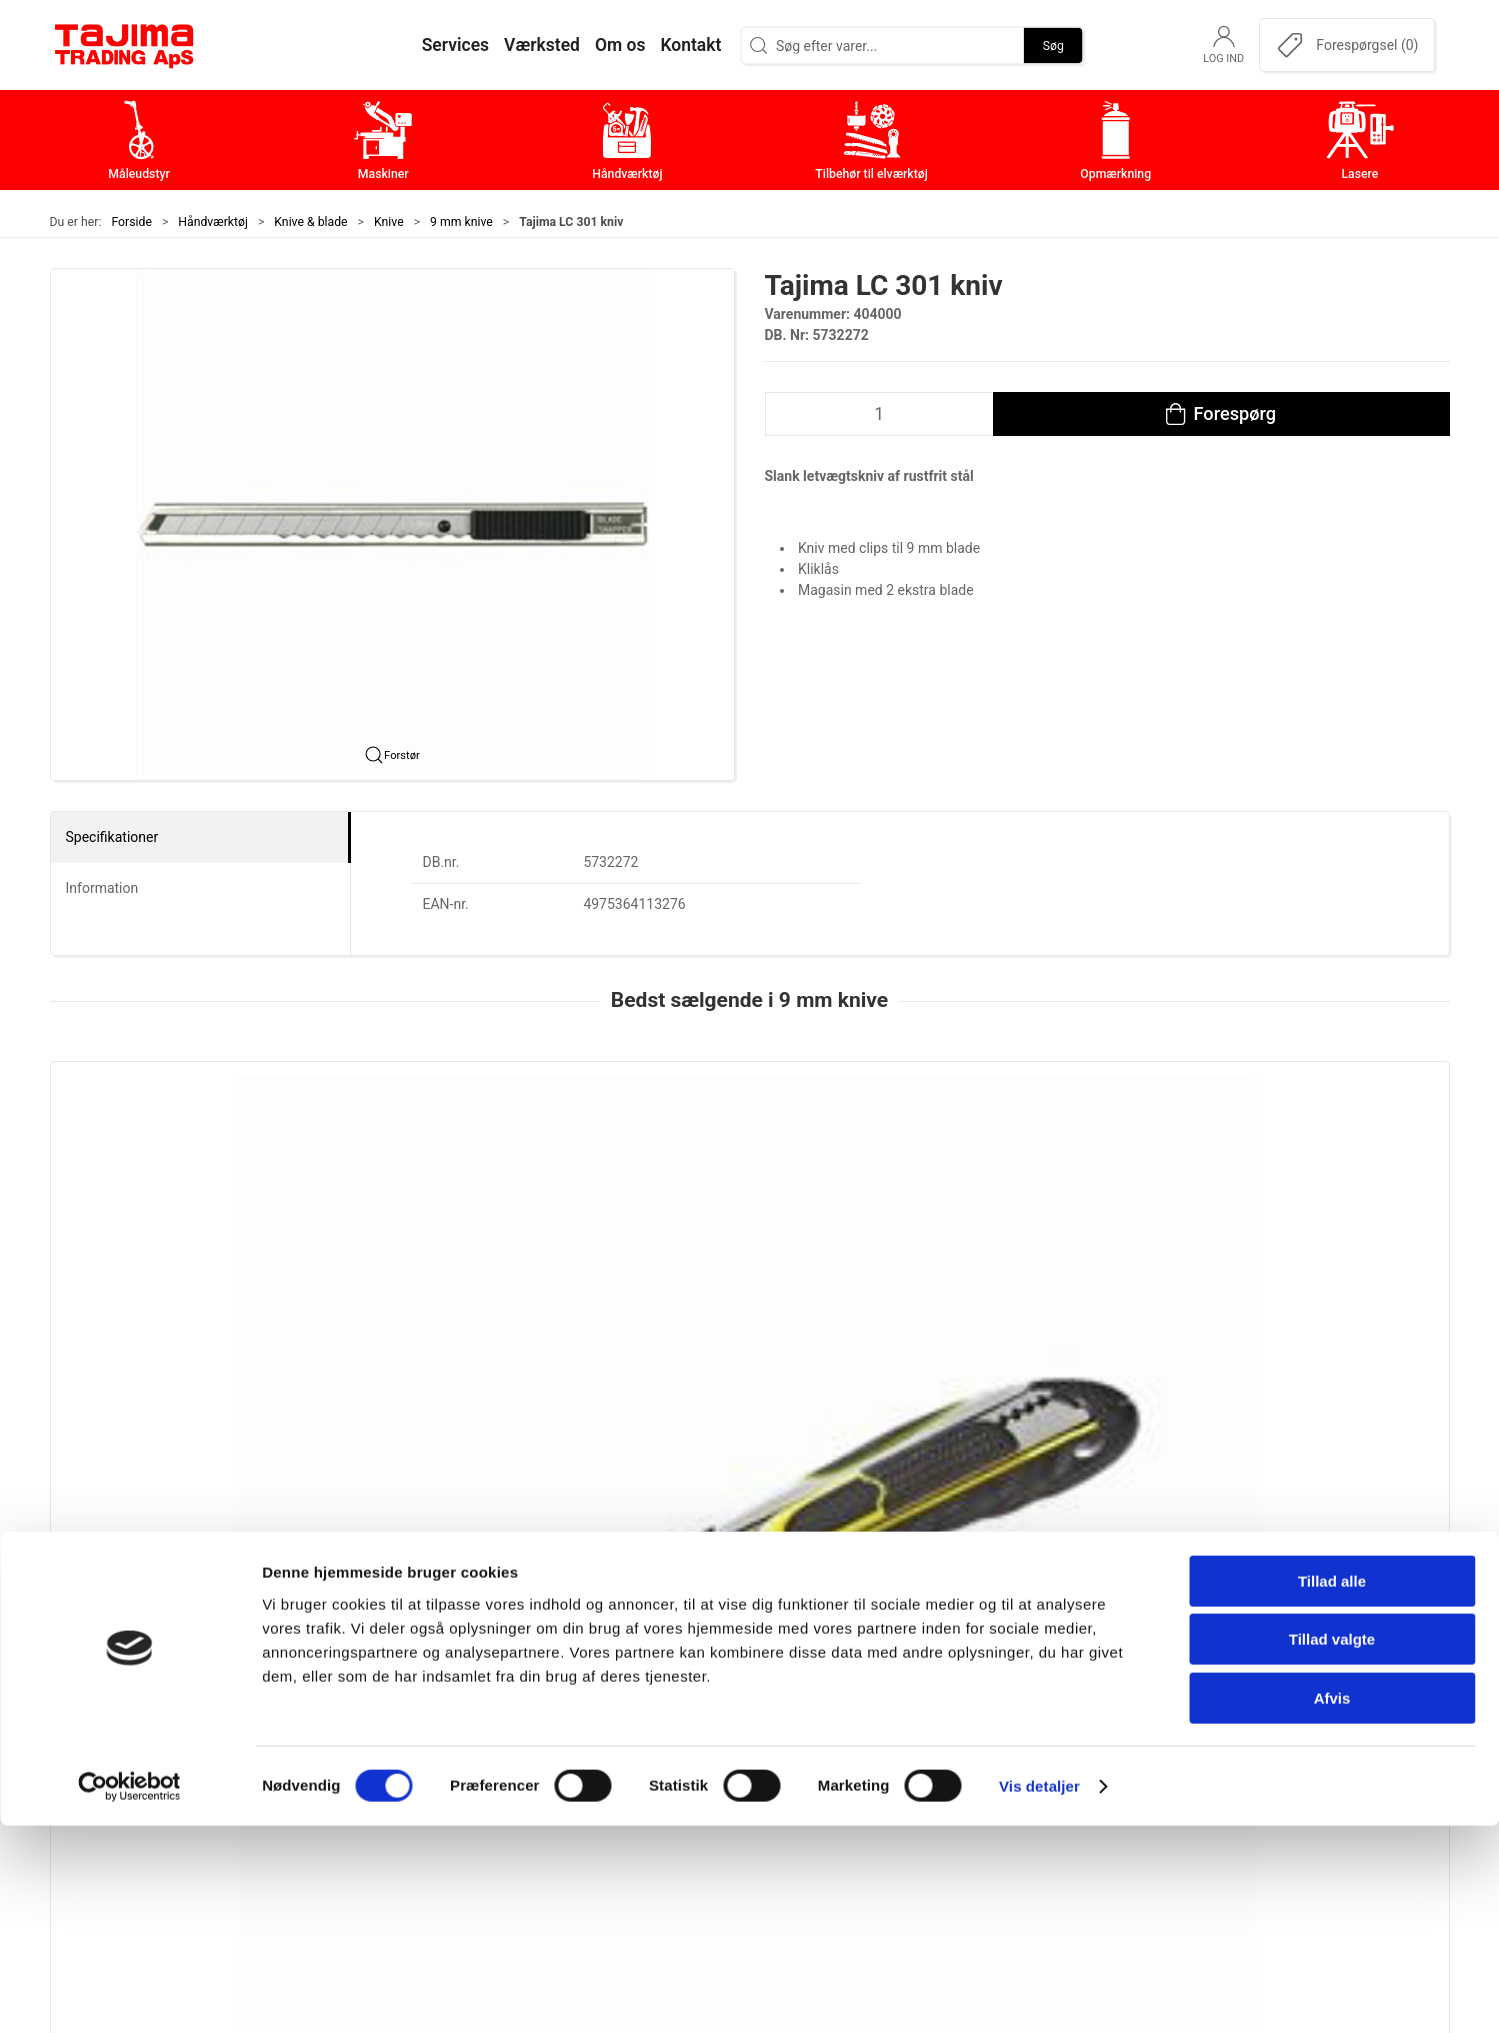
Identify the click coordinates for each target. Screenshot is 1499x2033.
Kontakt (1049, 1695)
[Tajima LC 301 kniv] (1315, 1165)
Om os (1044, 1664)
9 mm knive (461, 222)
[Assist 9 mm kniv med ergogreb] (466, 1165)
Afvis (1332, 1905)
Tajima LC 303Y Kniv (696, 1289)
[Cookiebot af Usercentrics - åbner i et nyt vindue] (129, 1994)
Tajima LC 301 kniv (1257, 1289)
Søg (1053, 45)
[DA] (125, 45)
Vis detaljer (1039, 1993)
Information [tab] (102, 888)
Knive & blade (310, 222)
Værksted (1056, 1726)
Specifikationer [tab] (112, 837)
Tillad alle (1332, 1788)
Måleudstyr (594, 1664)
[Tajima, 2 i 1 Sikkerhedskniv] (183, 1165)
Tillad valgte (1332, 1847)
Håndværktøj (213, 222)
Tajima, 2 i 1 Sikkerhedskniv (154, 1289)
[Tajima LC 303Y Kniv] (749, 1165)
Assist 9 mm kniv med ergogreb (449, 1289)
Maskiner (587, 1695)
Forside (131, 222)
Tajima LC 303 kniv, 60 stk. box (1012, 1289)
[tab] (737, 1430)
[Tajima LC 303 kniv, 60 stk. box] (1032, 1165)
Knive (389, 222)
